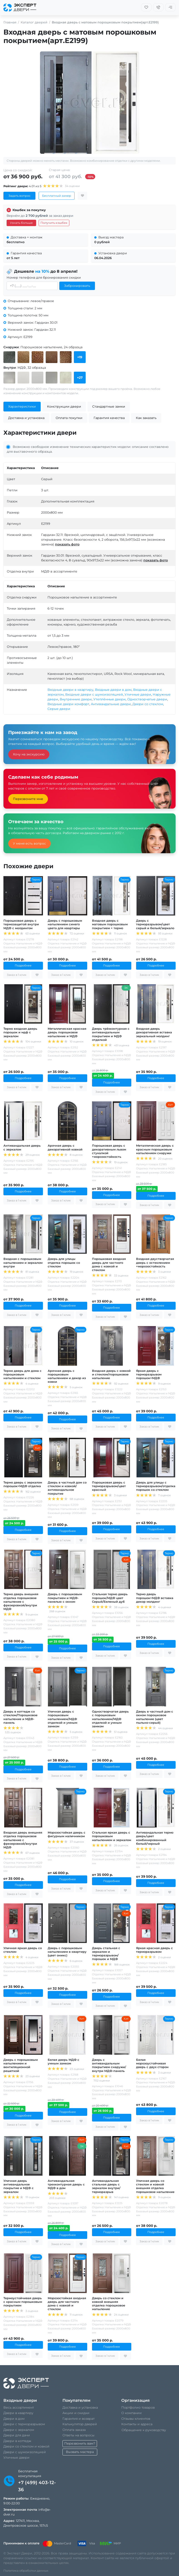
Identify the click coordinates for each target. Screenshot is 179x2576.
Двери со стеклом (147, 704)
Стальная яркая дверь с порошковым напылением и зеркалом (111, 1836)
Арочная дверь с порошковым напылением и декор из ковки (67, 1376)
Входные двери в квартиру (70, 690)
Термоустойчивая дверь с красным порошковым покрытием (22, 2301)
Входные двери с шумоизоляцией (94, 694)
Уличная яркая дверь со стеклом (22, 1949)
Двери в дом (14, 2419)
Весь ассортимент (18, 2407)
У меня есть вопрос (29, 843)
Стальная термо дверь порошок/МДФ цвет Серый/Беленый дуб (110, 1597)
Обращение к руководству (144, 2430)
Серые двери (58, 709)
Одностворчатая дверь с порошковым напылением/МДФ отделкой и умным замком (110, 1719)
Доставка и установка (80, 2407)
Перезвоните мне (28, 799)
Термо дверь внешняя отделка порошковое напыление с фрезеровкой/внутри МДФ (20, 1601)
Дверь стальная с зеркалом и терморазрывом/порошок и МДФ (106, 1953)
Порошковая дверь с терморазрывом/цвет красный (109, 1486)
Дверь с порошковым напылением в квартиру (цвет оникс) (67, 1951)
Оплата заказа (74, 2430)
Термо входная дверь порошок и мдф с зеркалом (20, 1032)
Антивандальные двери (111, 704)
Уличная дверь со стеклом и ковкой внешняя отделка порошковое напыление (155, 2186)
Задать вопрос (19, 195)
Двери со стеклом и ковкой (26, 2446)
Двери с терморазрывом (24, 2424)
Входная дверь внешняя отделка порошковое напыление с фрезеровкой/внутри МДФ (22, 1840)
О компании (131, 2413)
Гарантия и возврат (78, 2419)
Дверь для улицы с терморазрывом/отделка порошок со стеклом (155, 1486)
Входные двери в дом (113, 690)
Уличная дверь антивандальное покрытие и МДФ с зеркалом (18, 2186)
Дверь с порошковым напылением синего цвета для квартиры (65, 924)
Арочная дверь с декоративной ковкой (65, 1147)
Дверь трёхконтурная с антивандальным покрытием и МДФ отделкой (110, 1034)
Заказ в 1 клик (16, 974)
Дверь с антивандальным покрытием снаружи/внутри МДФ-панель (109, 2065)
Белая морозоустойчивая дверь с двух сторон (152, 2063)
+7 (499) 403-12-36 (37, 2486)
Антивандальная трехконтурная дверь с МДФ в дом (66, 2184)
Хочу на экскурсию (29, 754)
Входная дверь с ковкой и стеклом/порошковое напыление (111, 1374)
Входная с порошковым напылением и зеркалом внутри (22, 1262)
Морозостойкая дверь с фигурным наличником (66, 1834)
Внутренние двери (76, 699)
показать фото (67, 544)
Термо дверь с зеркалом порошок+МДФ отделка (22, 1484)
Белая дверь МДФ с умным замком (63, 2061)
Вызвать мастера (80, 2452)
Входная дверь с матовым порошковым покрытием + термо (110, 924)
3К (126, 987)
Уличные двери (137, 694)
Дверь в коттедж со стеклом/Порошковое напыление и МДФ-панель (20, 1717)
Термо (36, 879)
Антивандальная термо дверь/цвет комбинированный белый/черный (154, 1838)
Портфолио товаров (138, 2407)
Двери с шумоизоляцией (24, 2452)
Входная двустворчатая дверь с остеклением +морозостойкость (155, 1262)
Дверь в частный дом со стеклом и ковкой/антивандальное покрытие (67, 1488)
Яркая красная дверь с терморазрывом (154, 1949)
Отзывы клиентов (135, 2419)
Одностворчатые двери (147, 699)
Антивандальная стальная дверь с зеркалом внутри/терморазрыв (106, 2186)
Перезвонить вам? (79, 2443)
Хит (170, 1104)
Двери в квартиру (18, 2413)
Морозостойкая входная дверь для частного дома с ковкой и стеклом (67, 2303)
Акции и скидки (76, 2413)
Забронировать (77, 286)
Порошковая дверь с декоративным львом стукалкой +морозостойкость (109, 1151)
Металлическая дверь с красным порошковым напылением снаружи (155, 1149)
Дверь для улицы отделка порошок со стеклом (64, 1262)
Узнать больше (21, 223)
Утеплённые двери (109, 699)
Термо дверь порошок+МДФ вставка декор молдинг (154, 1597)
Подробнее (23, 965)
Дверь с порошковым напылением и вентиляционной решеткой (20, 2065)
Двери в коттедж (17, 2441)
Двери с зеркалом (18, 2430)
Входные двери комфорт (68, 704)
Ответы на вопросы (78, 2435)
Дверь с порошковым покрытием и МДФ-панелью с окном (65, 1597)
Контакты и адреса (136, 2424)
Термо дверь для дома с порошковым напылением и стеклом (22, 1374)
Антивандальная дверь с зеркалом (22, 1147)
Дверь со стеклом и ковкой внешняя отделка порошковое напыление (108, 2303)
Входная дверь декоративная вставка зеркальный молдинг (154, 1032)
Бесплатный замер (56, 195)
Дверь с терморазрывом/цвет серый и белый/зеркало (155, 924)
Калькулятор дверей (79, 2424)
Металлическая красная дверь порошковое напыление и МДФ (67, 1032)
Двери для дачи (16, 2435)
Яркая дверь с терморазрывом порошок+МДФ (149, 1374)
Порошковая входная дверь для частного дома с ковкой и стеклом (109, 1264)
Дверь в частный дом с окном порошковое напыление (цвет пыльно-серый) (154, 1717)
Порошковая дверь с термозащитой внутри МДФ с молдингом (21, 924)
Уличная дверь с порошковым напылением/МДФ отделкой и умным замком (62, 1719)
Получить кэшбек (53, 223)
